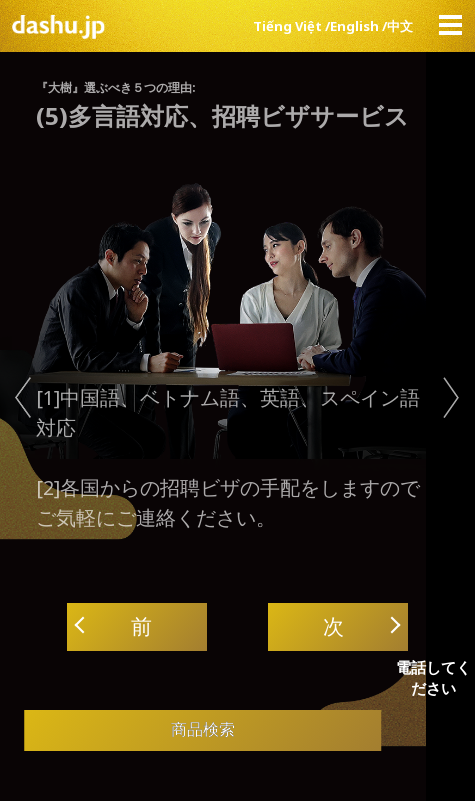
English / (358, 26)
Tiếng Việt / (291, 26)
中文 (400, 26)
